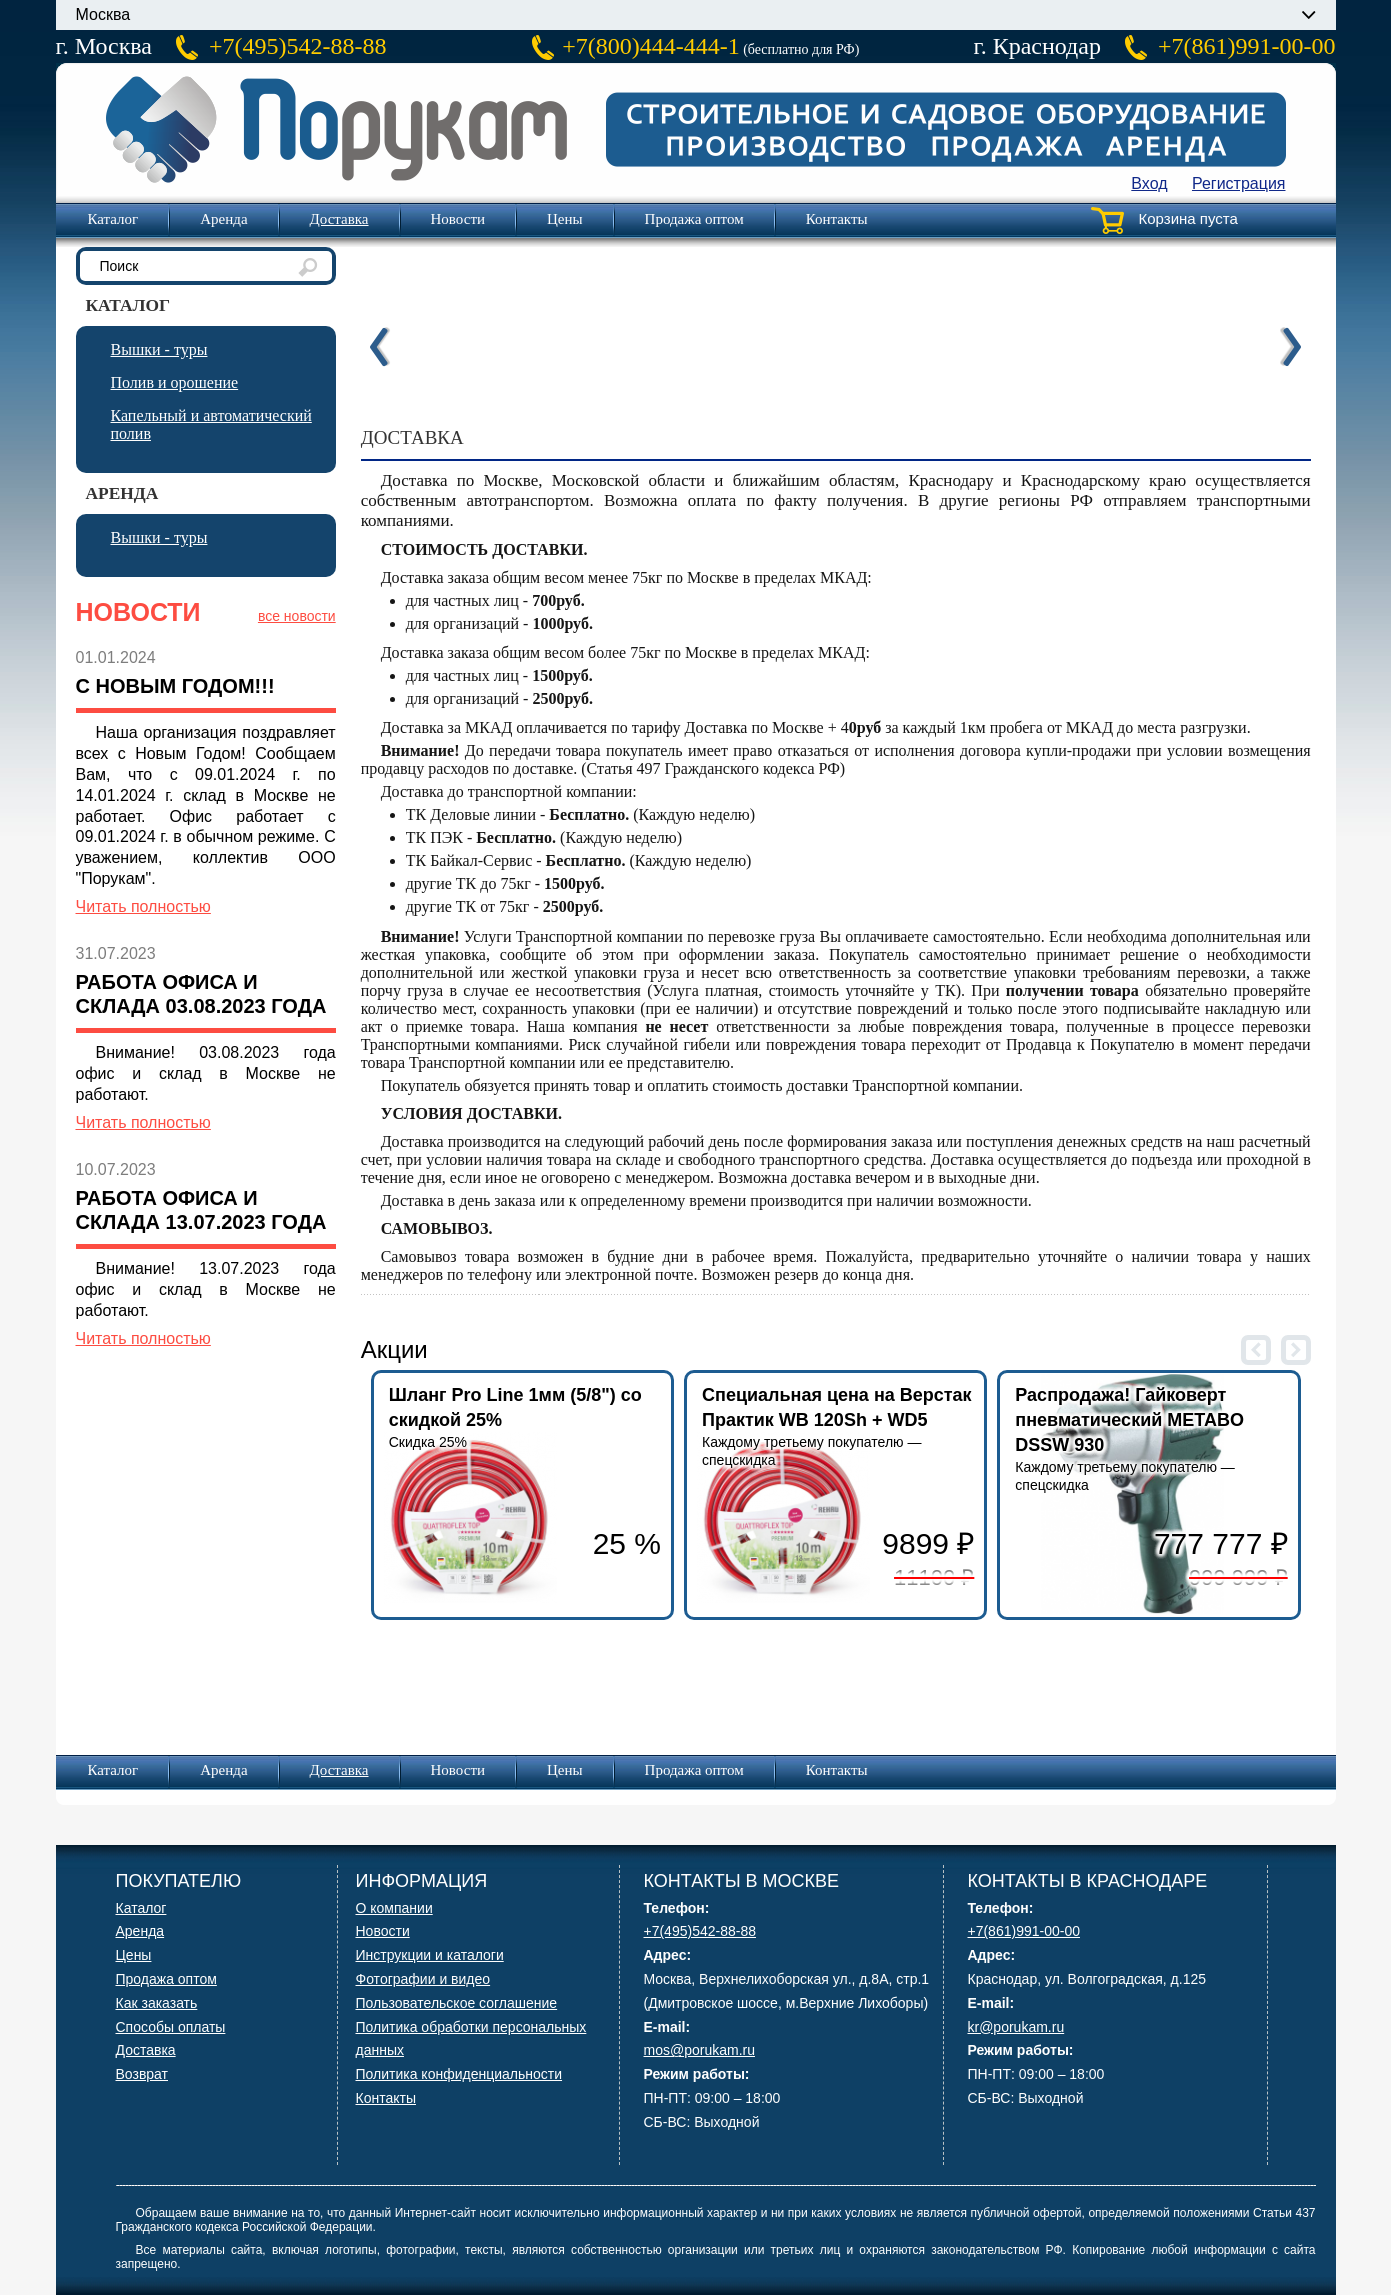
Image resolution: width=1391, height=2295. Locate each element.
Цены (565, 219)
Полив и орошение (175, 382)
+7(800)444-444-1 (651, 46)
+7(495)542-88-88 (298, 46)
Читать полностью (143, 906)
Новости (458, 219)
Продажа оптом (694, 219)
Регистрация (1239, 183)
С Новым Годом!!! (175, 686)
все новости (297, 616)
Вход (1149, 183)
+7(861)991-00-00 (1247, 46)
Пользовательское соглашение (457, 2003)
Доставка (339, 219)
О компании (394, 1908)
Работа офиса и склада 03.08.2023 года (201, 994)
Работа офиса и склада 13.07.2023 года (201, 1210)
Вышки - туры (159, 349)
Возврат (142, 2074)
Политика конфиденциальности (459, 2074)
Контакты (837, 219)
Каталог (113, 219)
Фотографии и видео (423, 1979)
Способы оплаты (171, 2027)
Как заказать (157, 2003)
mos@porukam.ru (699, 2050)
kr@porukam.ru (1016, 2027)
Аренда (223, 219)
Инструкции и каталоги (430, 1955)
